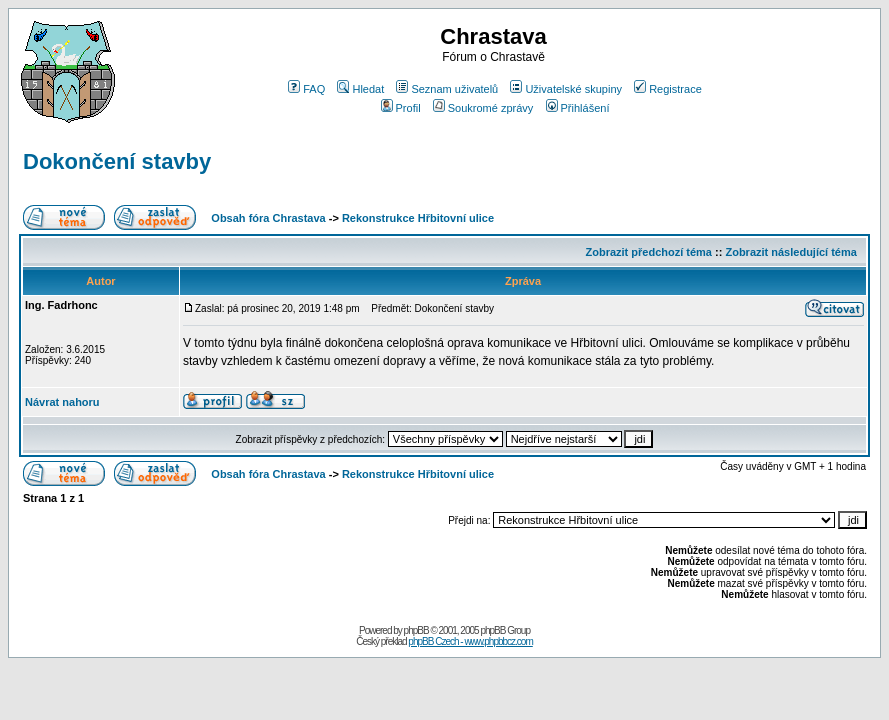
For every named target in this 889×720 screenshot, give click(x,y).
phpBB (416, 630)
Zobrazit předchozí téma (648, 252)
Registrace (668, 89)
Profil (401, 108)
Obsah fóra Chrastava (268, 218)
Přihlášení (578, 108)
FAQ (306, 89)
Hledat (360, 89)
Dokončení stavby (117, 161)
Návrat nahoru (62, 402)
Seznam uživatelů (447, 89)
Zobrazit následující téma (790, 252)
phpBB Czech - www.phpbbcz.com (470, 641)
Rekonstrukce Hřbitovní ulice (418, 218)
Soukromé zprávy (483, 108)
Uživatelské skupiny (566, 89)
